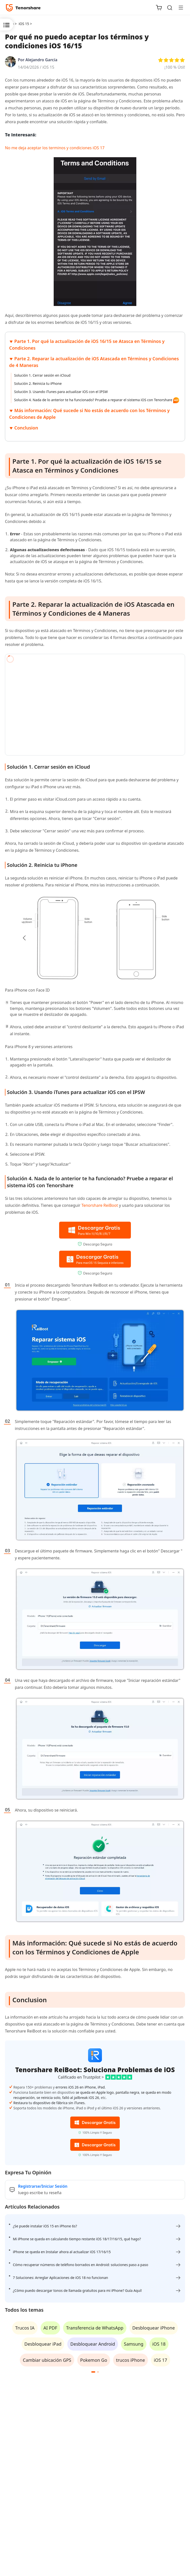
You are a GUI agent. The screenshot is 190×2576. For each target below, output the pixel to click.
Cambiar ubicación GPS (47, 2360)
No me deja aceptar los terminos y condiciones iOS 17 (54, 148)
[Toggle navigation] (179, 7)
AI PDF (50, 2328)
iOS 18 (159, 2344)
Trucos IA (24, 2328)
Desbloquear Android (92, 2344)
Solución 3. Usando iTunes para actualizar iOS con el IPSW (61, 391)
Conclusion (26, 428)
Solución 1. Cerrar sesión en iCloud (42, 375)
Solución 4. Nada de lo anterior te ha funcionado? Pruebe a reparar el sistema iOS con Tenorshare (93, 399)
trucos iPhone (130, 2360)
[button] (93, 2372)
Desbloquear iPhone (153, 2328)
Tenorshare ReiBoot (100, 1205)
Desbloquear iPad (43, 2344)
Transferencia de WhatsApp (94, 2328)
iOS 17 (160, 2360)
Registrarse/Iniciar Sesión (42, 2186)
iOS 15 (48, 67)
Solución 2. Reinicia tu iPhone (38, 383)
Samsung (133, 2344)
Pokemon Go (93, 2360)
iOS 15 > (26, 23)
